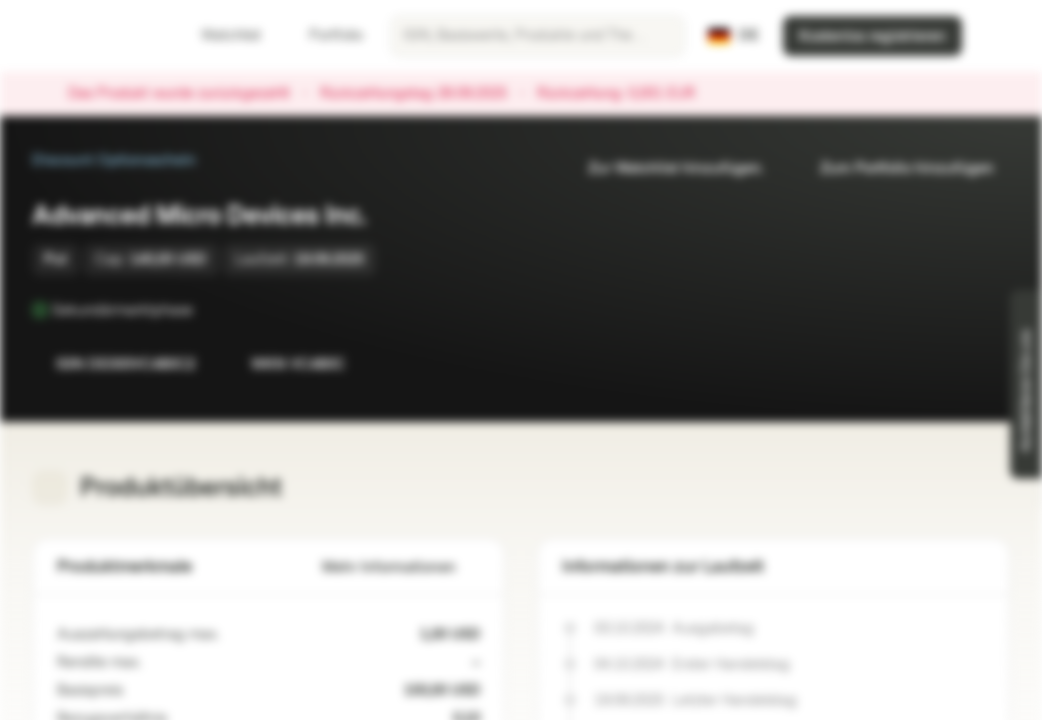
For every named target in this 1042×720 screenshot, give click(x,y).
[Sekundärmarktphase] (207, 310)
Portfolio (324, 35)
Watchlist (219, 35)
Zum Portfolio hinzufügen (895, 168)
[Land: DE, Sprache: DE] (733, 36)
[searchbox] (537, 36)
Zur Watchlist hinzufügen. (664, 168)
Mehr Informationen (401, 567)
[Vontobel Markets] (86, 36)
